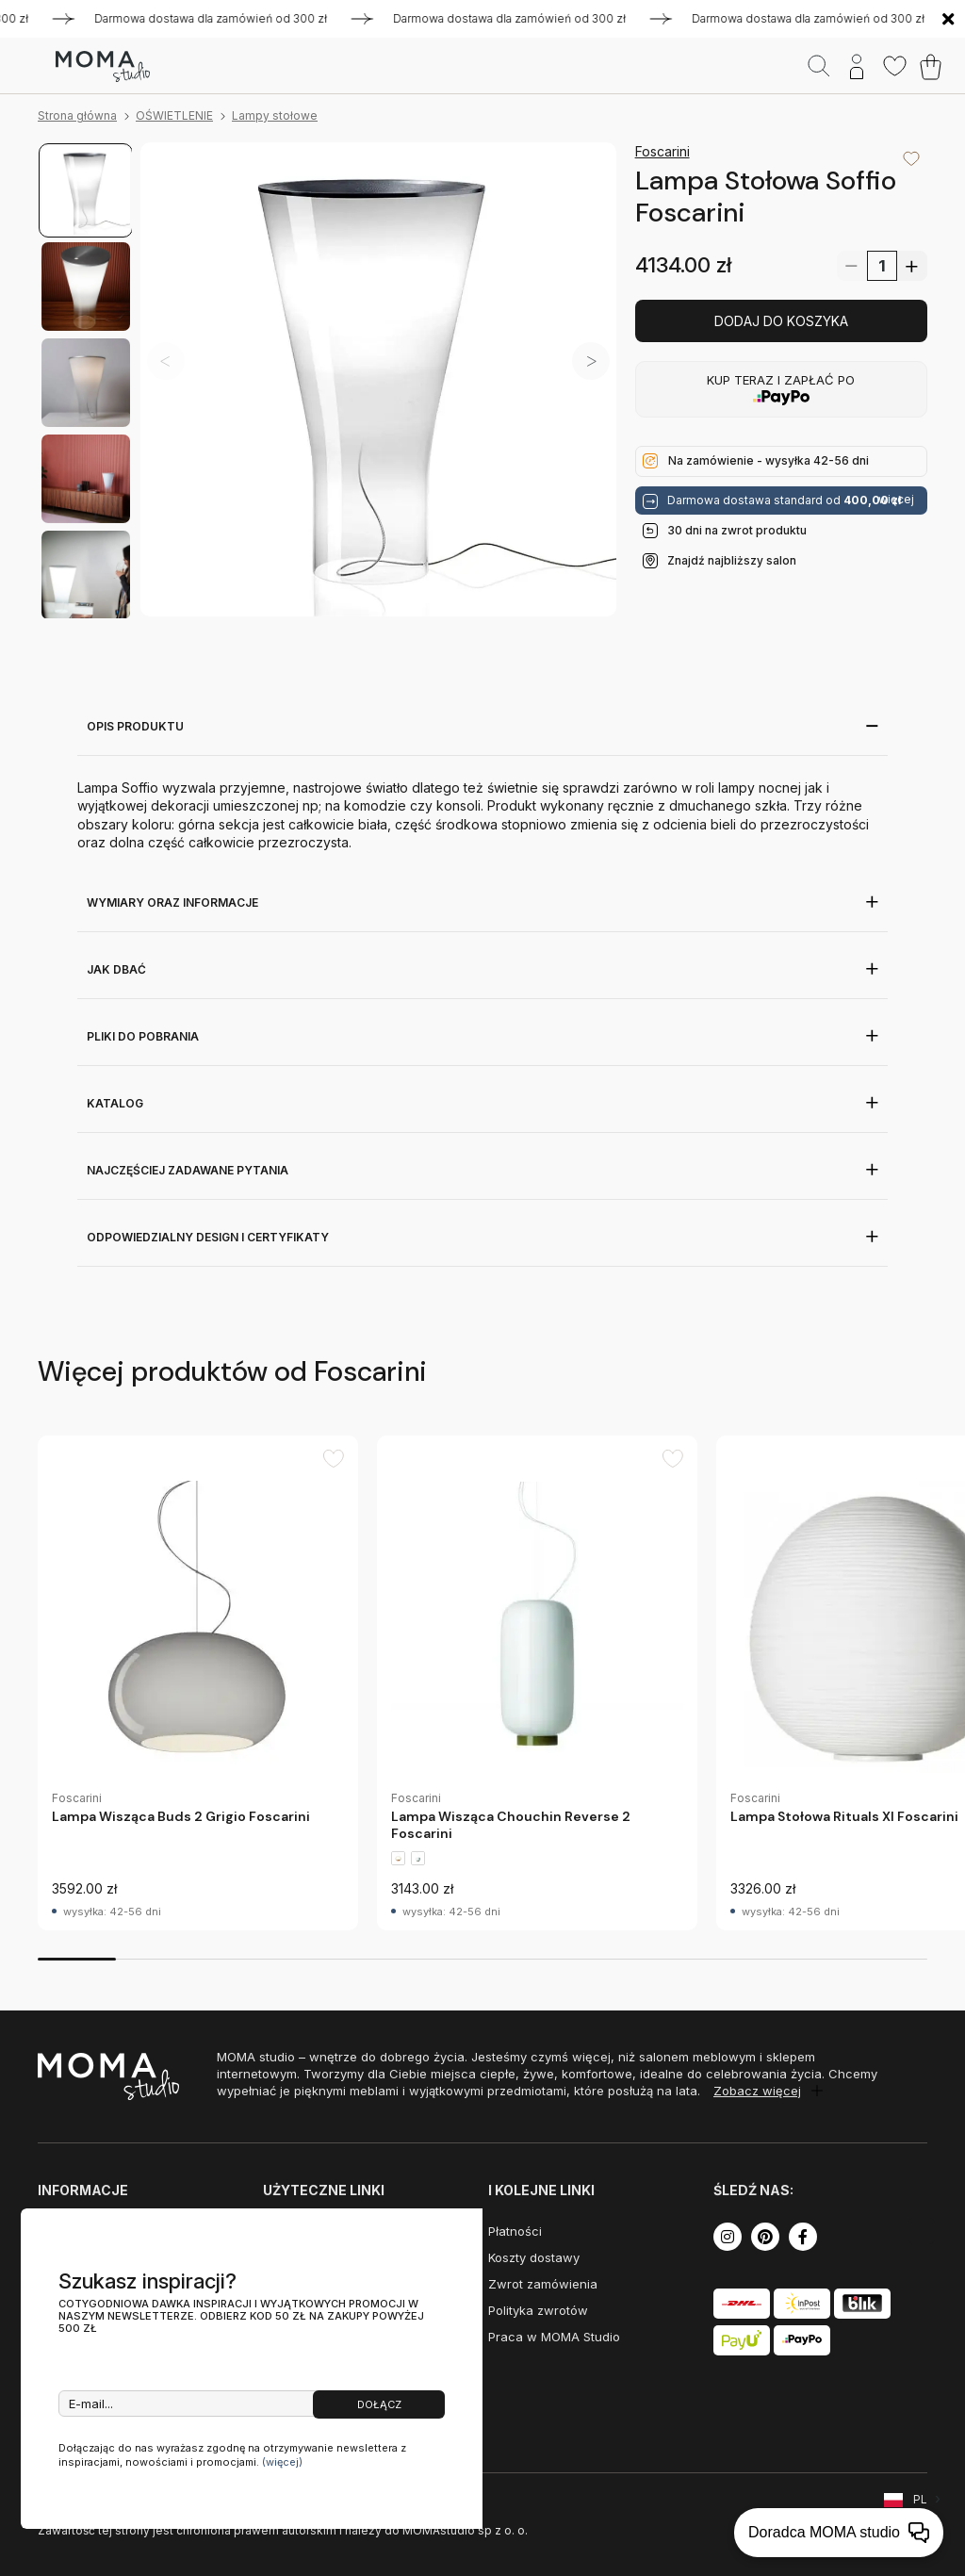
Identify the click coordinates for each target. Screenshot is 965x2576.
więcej (896, 499)
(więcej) (282, 2462)
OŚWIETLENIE (174, 115)
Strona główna (77, 115)
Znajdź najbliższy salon (731, 560)
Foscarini (662, 151)
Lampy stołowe (275, 115)
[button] (591, 361)
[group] (198, 1683)
